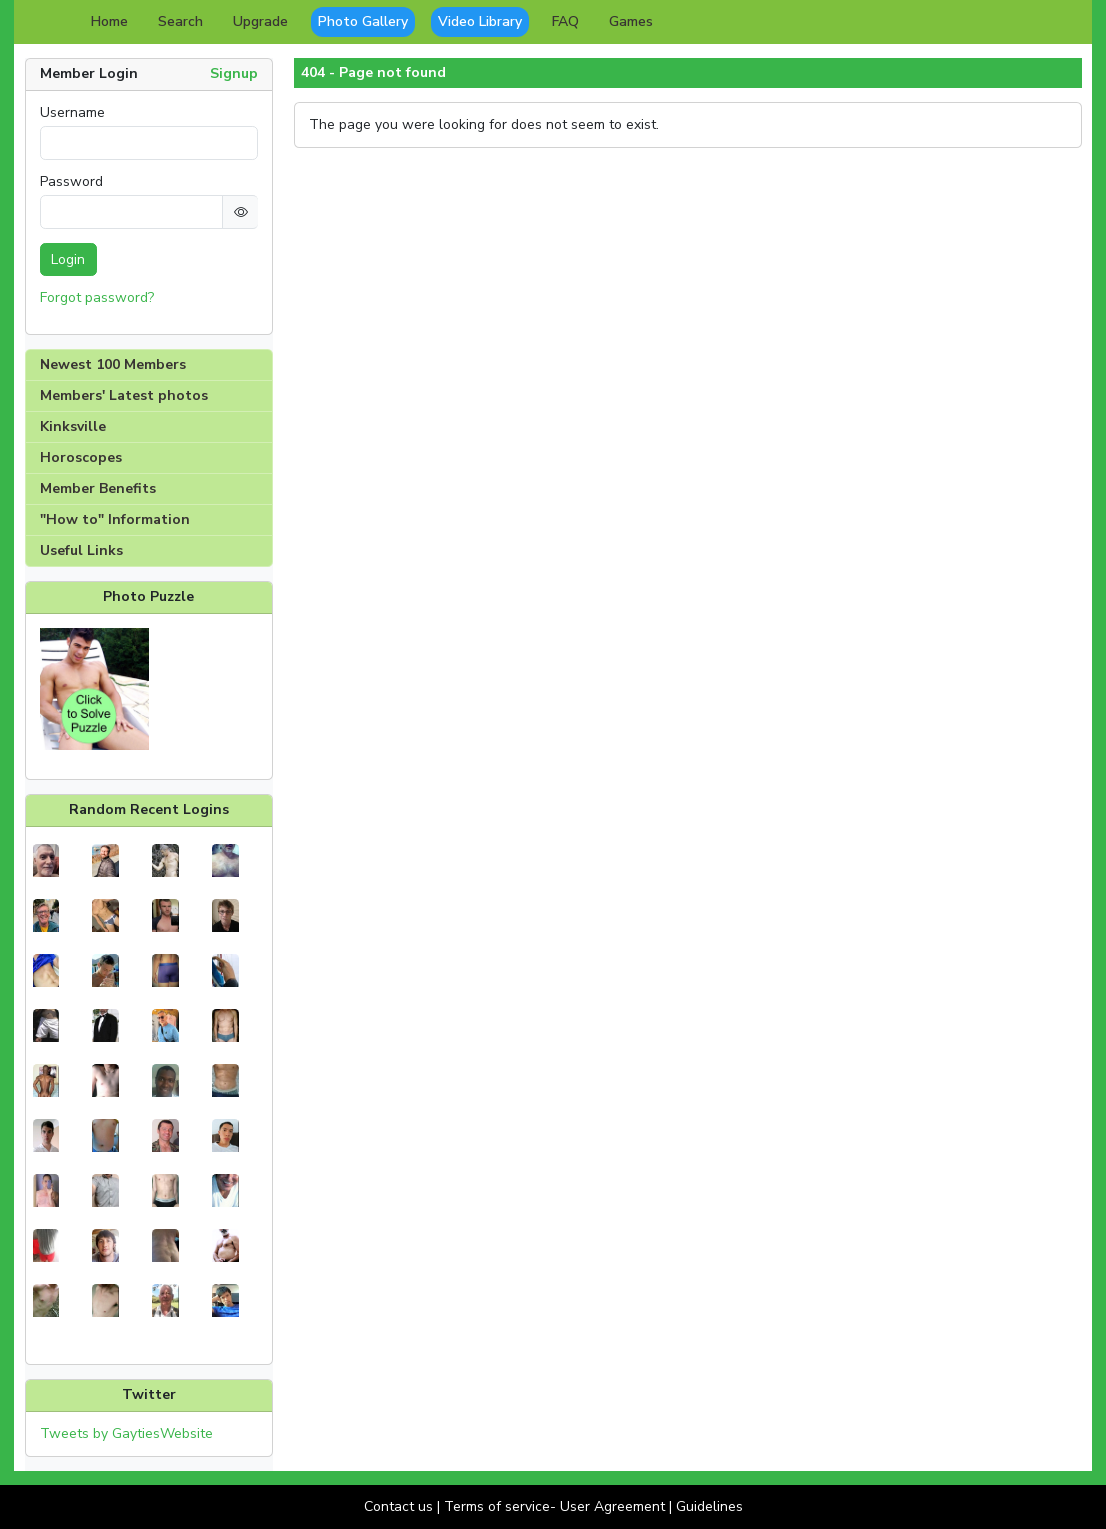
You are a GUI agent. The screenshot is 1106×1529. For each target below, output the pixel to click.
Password (71, 182)
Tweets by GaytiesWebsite (126, 1433)
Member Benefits (98, 488)
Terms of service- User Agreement (554, 1506)
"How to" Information (115, 519)
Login (68, 259)
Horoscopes (81, 457)
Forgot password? (97, 297)
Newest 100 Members (113, 364)
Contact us (398, 1506)
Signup (234, 73)
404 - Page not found (373, 73)
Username (72, 113)
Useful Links (81, 550)
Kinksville (73, 426)
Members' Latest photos (124, 395)
